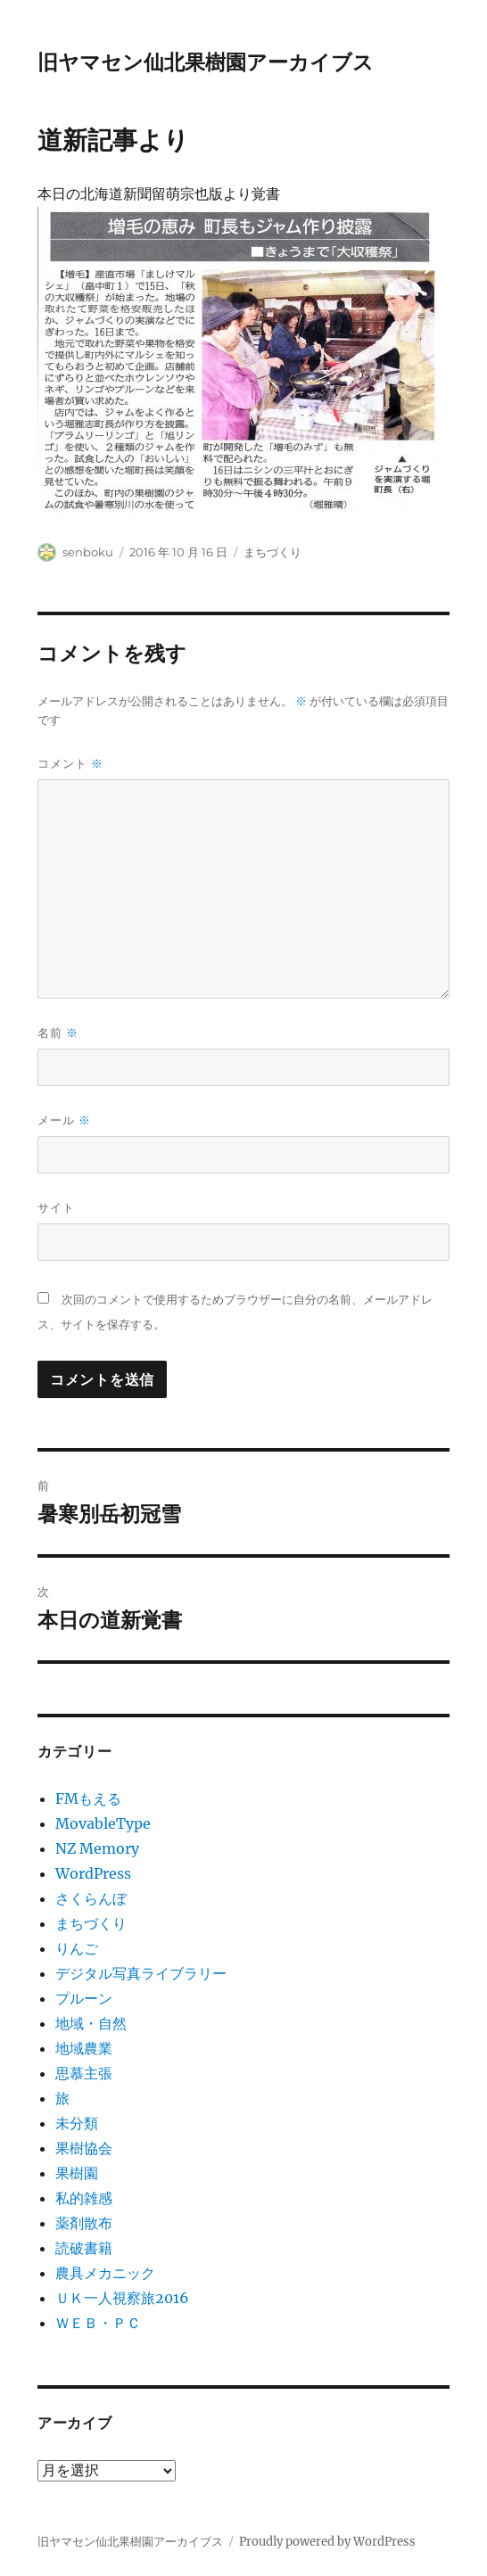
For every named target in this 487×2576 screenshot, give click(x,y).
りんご (76, 1948)
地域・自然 (91, 2023)
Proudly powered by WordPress (327, 2541)
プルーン (83, 1998)
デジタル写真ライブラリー (141, 1973)
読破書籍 (83, 2248)
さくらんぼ (91, 1898)
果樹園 (76, 2173)
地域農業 (83, 2048)
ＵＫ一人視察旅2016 (122, 2298)
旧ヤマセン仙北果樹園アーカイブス (205, 62)
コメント (70, 763)
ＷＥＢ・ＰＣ (98, 2323)
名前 (57, 1033)
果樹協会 (83, 2148)
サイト (56, 1207)
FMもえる (88, 1798)
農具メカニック (105, 2273)
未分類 (76, 2123)
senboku (87, 552)
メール (64, 1120)
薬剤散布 (83, 2223)
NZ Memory (97, 1848)
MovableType (103, 1823)
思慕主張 (83, 2073)
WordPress (93, 1873)
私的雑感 (83, 2198)
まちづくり (272, 552)
